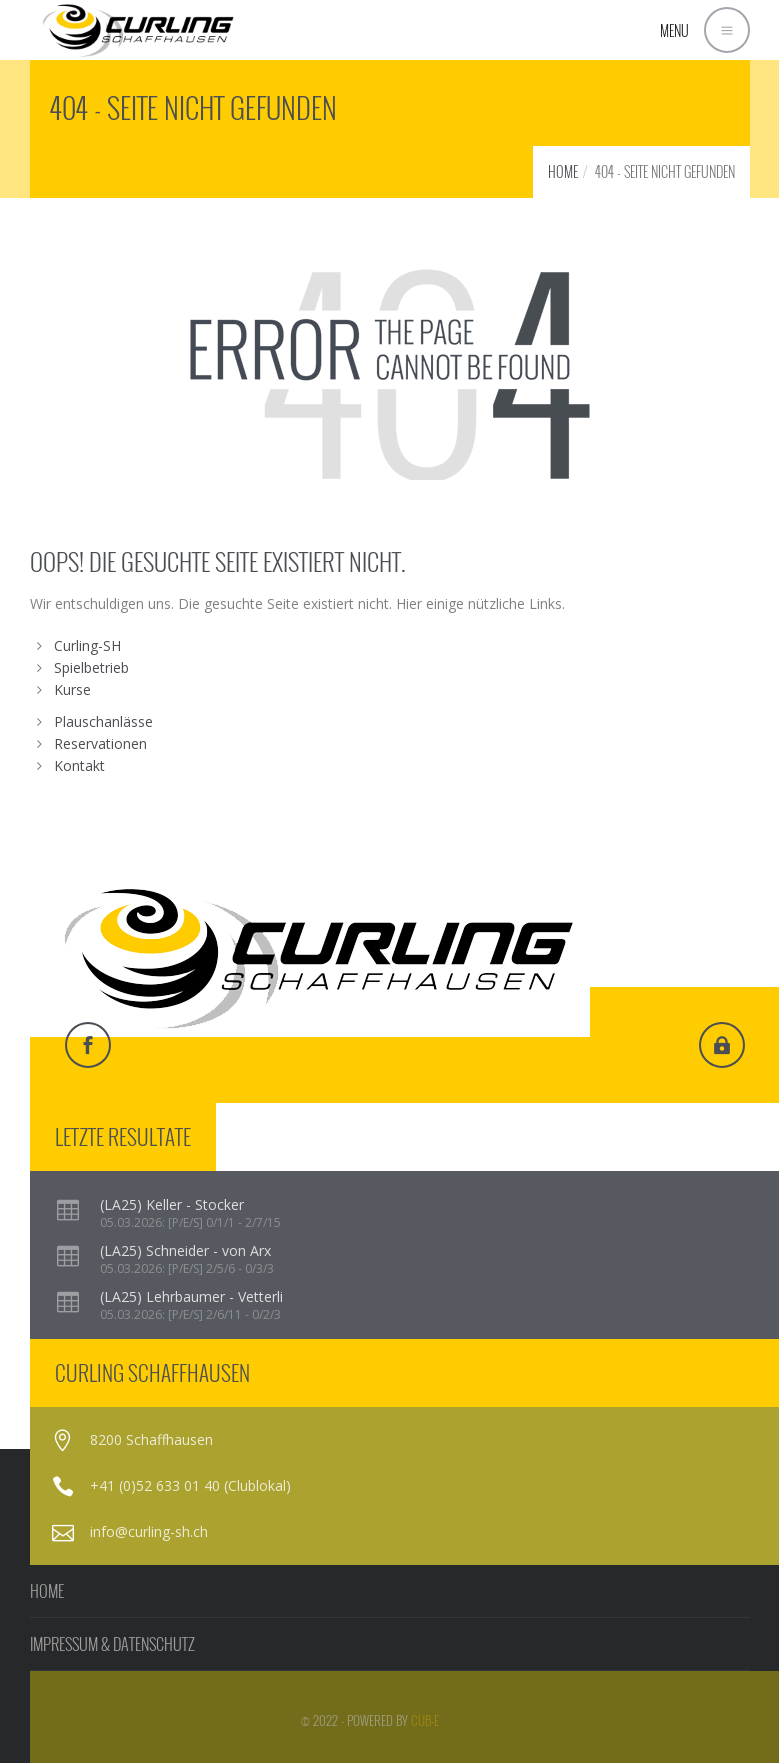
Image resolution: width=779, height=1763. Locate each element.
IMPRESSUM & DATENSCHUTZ (112, 1644)
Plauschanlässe (103, 721)
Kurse (72, 689)
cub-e (425, 1720)
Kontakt (79, 765)
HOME (563, 171)
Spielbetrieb (91, 667)
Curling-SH (87, 645)
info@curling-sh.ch (149, 1531)
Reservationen (100, 743)
